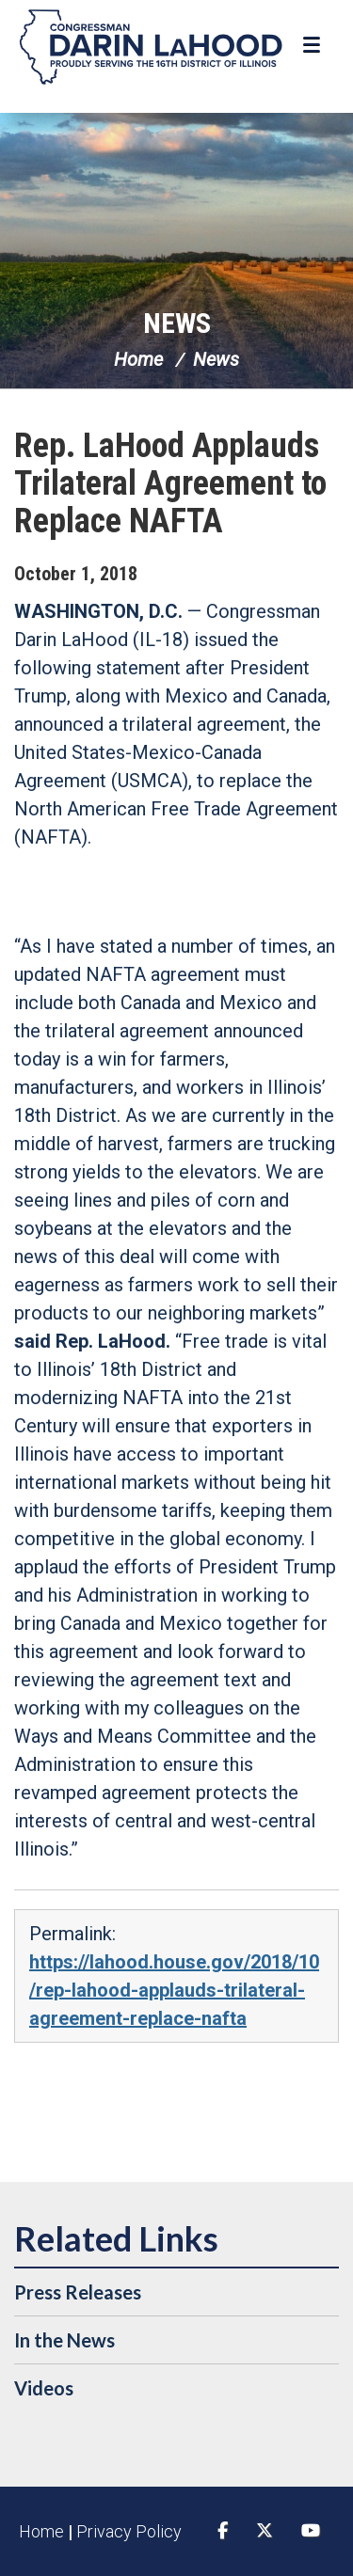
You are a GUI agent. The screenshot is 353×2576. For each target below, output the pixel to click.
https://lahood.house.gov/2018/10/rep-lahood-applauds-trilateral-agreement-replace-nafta (174, 1990)
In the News (64, 2340)
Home (138, 359)
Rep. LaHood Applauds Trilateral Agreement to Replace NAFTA (170, 483)
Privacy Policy (129, 2531)
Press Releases (77, 2292)
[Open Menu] (314, 45)
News (177, 323)
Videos (43, 2388)
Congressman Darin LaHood (150, 47)
